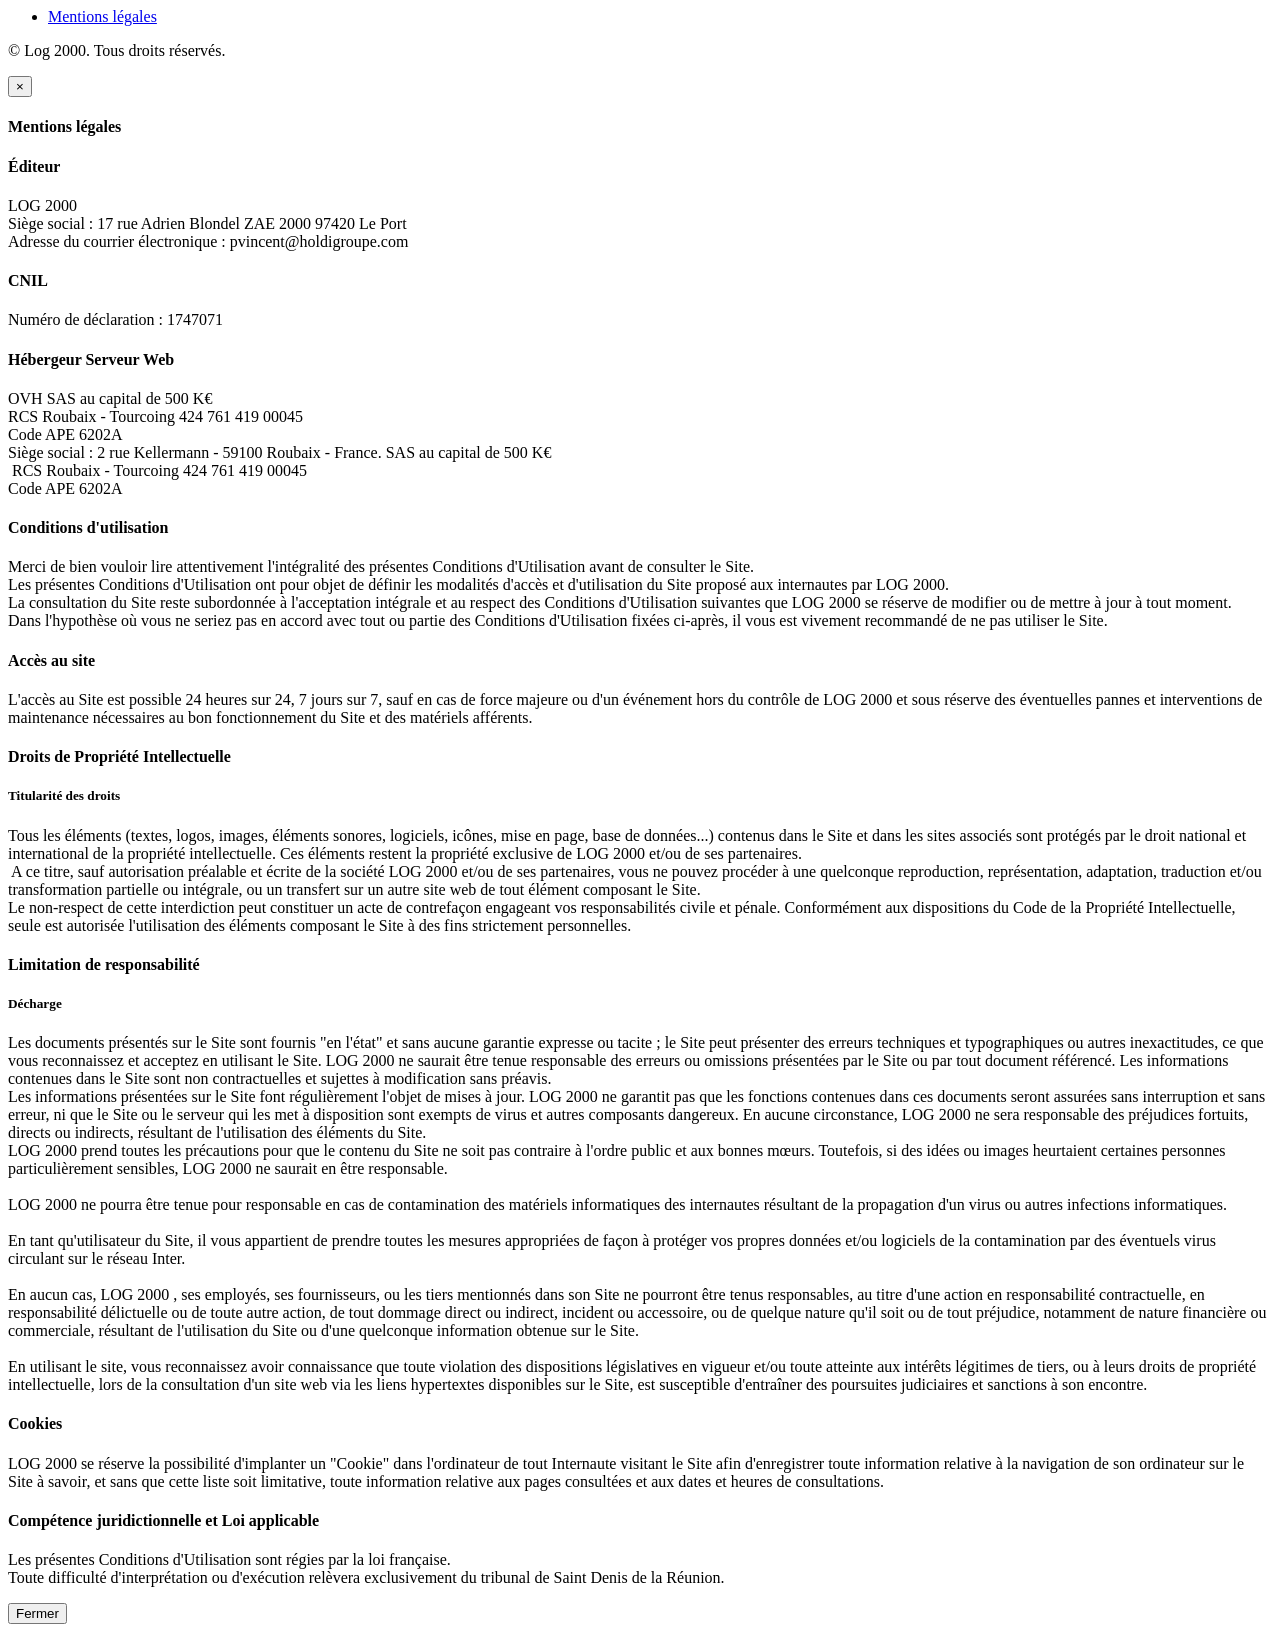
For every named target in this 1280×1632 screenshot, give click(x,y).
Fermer (37, 1613)
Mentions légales (102, 16)
